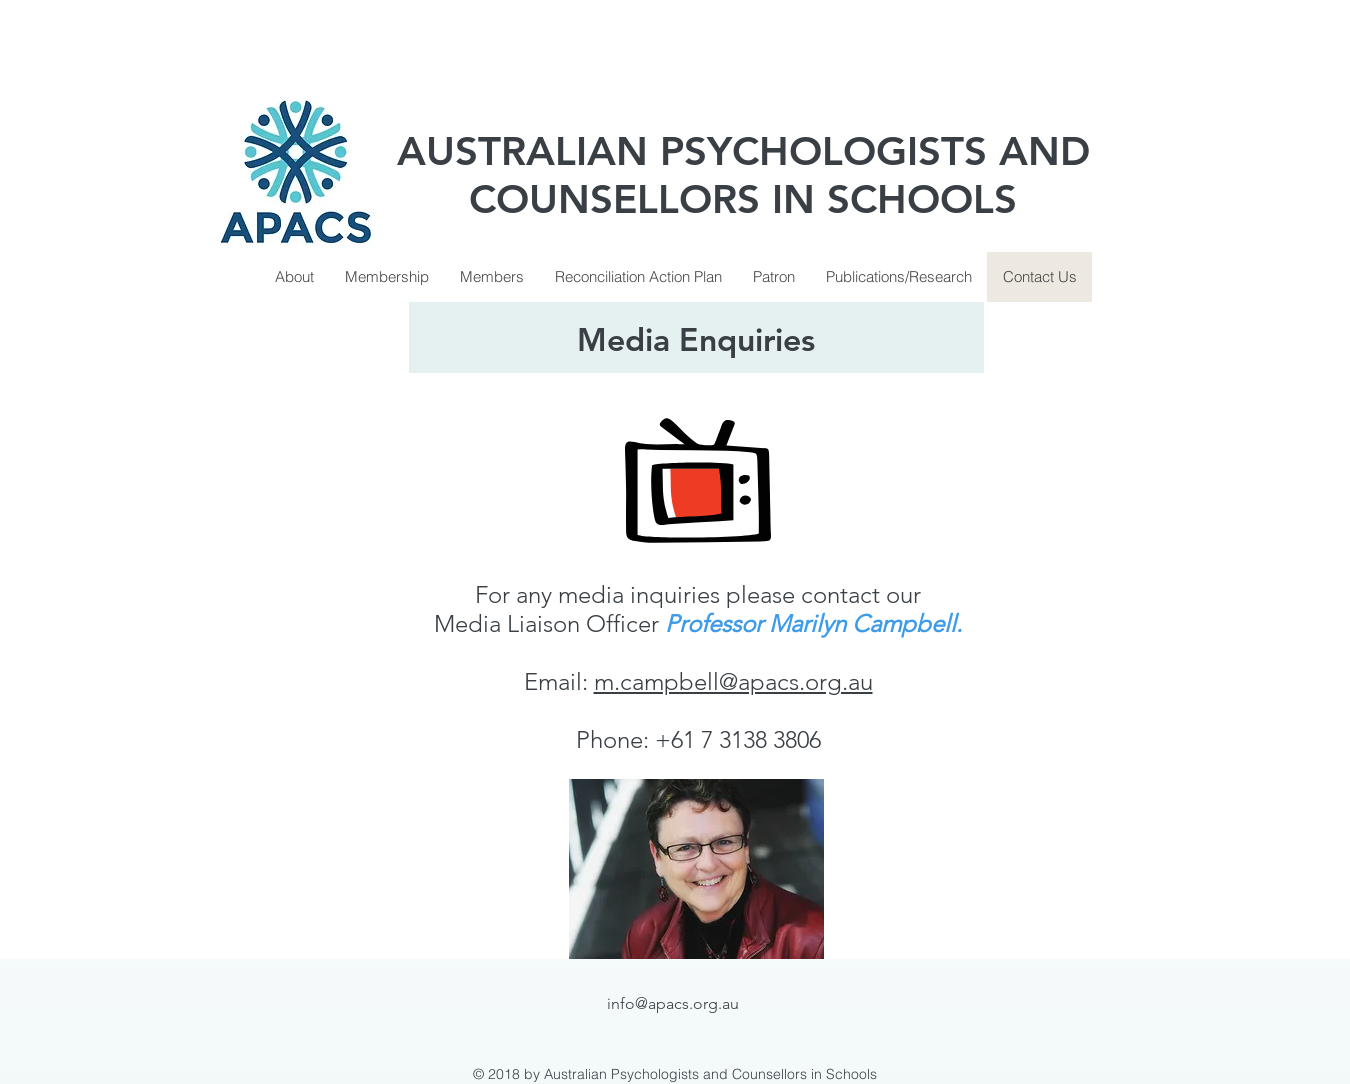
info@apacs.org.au (673, 1003)
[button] (386, 277)
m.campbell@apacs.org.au (733, 681)
